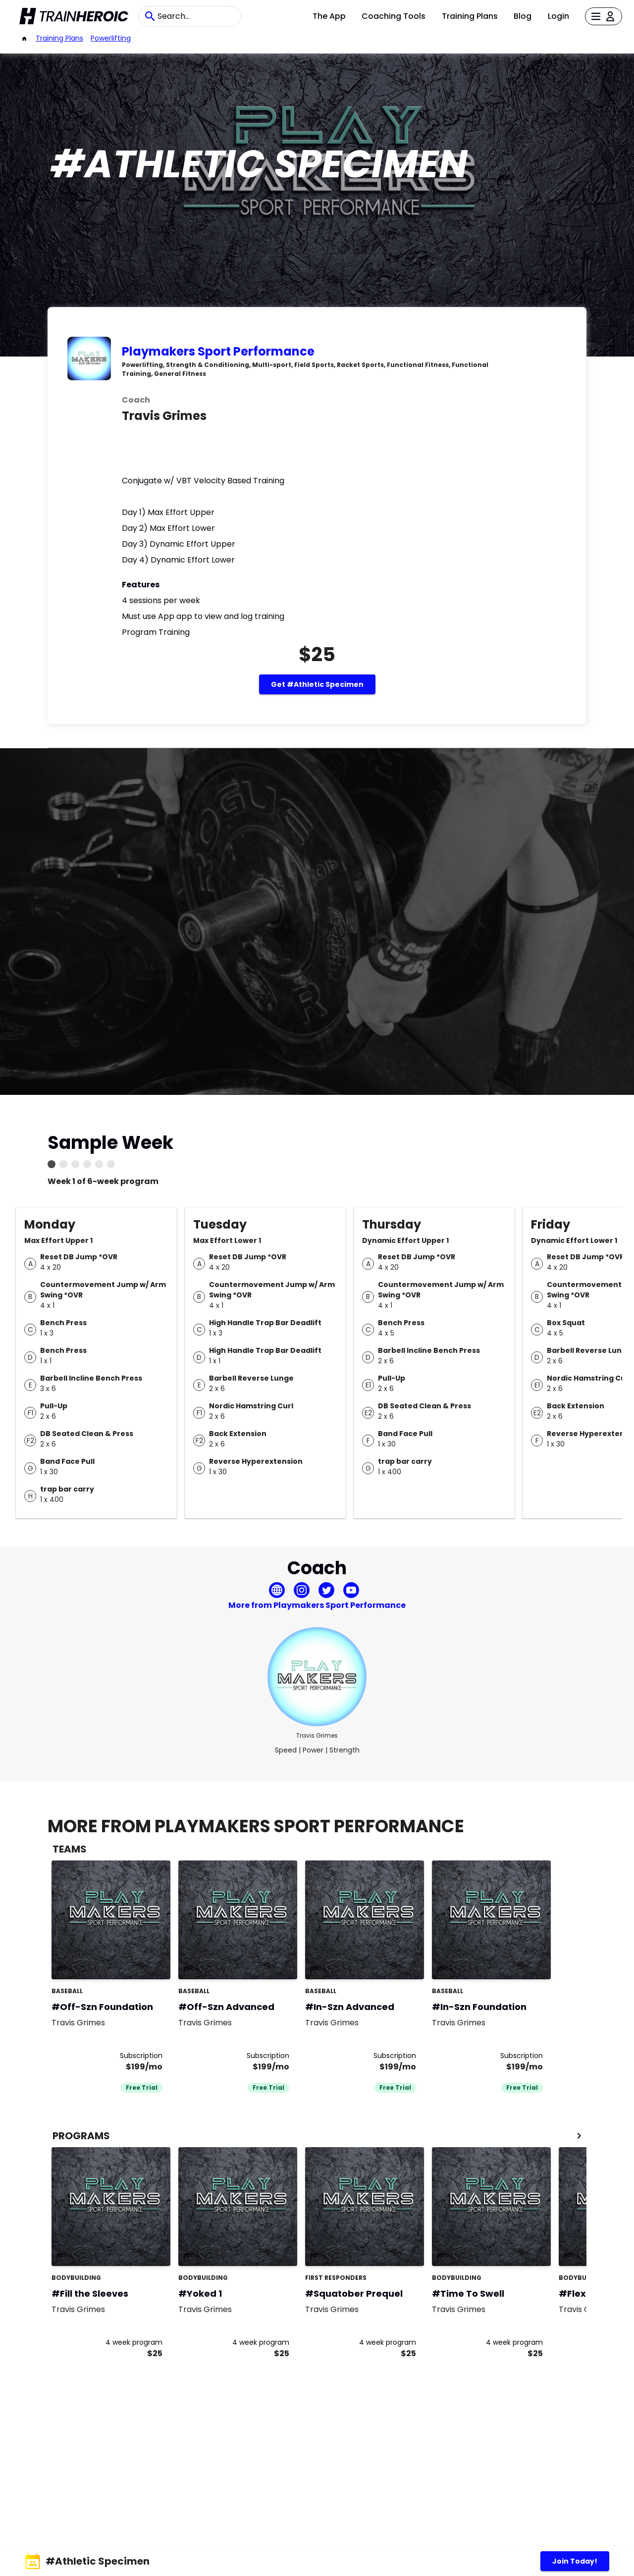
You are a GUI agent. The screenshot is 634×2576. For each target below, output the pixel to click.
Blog (522, 16)
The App (329, 16)
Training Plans (470, 16)
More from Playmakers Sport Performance (317, 1605)
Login (558, 16)
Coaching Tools (393, 16)
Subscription (141, 2056)
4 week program (134, 2342)
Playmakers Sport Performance (218, 351)
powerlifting (111, 38)
